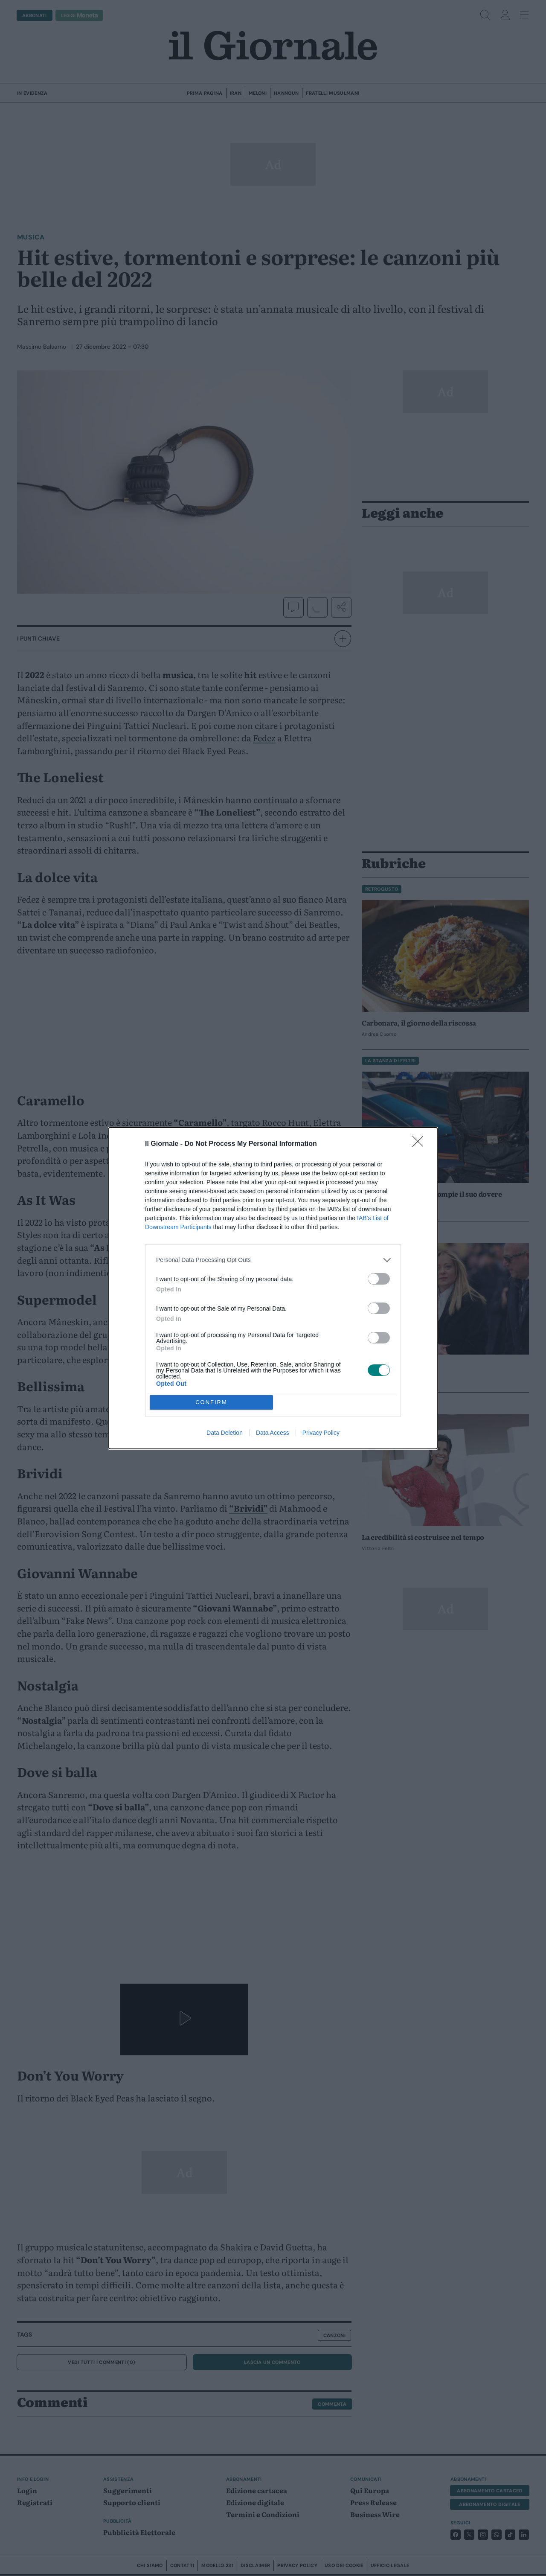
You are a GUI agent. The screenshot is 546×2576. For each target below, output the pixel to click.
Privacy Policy (321, 1432)
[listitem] (273, 1260)
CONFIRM (211, 1402)
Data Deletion (224, 1432)
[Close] (420, 1144)
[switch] (379, 1279)
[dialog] (273, 1288)
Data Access (272, 1432)
